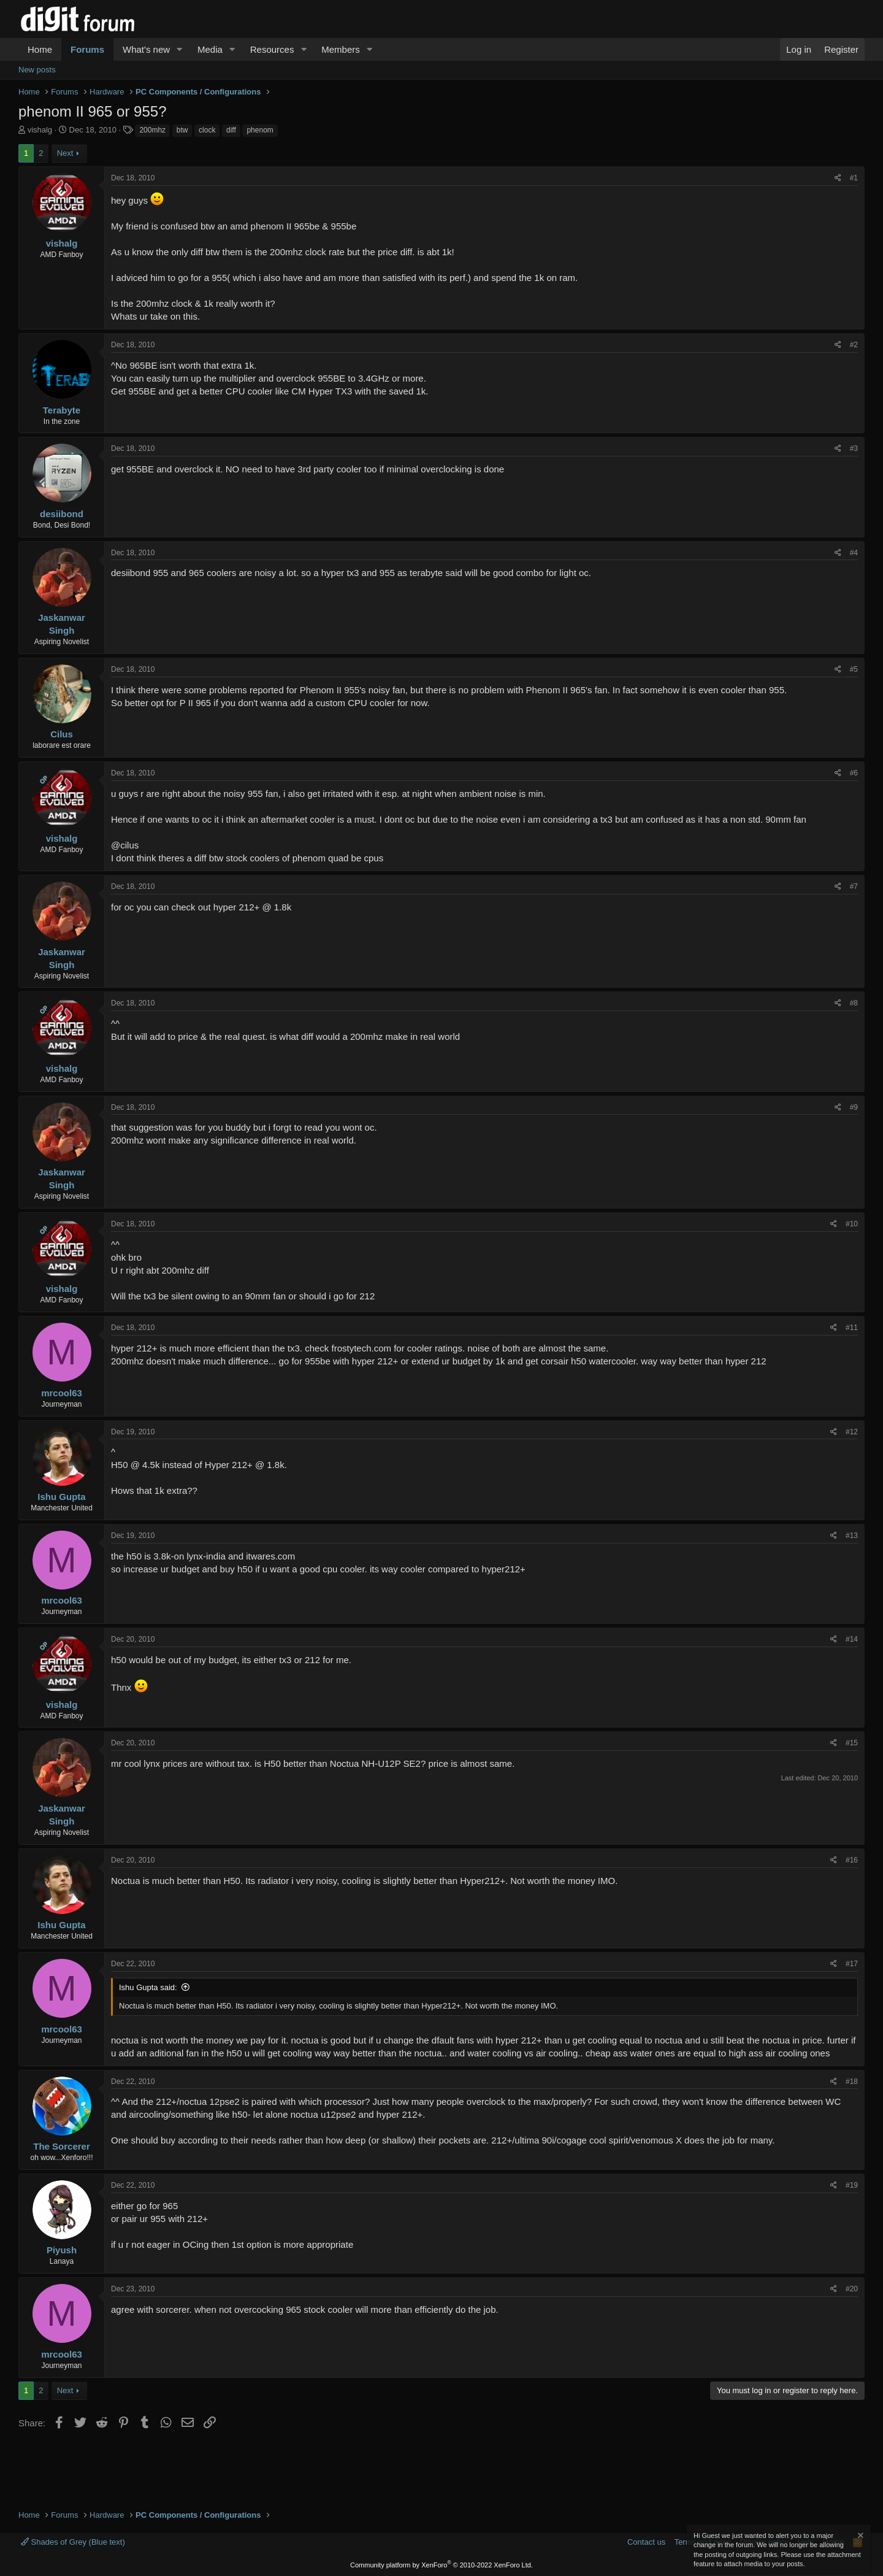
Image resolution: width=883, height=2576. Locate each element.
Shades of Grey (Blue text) (73, 2542)
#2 (854, 344)
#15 (852, 1743)
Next (65, 153)
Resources (272, 49)
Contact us (646, 2542)
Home (40, 49)
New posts (37, 69)
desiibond (61, 514)
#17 (852, 1963)
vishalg (40, 129)
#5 (854, 669)
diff (231, 130)
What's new (146, 49)
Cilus (61, 734)
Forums (87, 49)
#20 (852, 2289)
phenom (260, 130)
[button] (179, 49)
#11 (852, 1327)
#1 (854, 178)
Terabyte (61, 410)
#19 (852, 2185)
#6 (854, 773)
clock (207, 130)
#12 (852, 1432)
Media (210, 49)
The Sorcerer (61, 2146)
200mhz (152, 130)
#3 (854, 448)
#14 (852, 1639)
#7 (854, 886)
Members (340, 49)
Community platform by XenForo (441, 2565)
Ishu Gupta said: (148, 1987)
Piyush (62, 2250)
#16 (852, 1860)
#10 (852, 1224)
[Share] (838, 178)
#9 (854, 1107)
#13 (852, 1535)
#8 (854, 1003)
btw (182, 130)
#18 (852, 2081)
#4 (854, 552)
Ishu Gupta (61, 1496)
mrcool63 (61, 1393)
